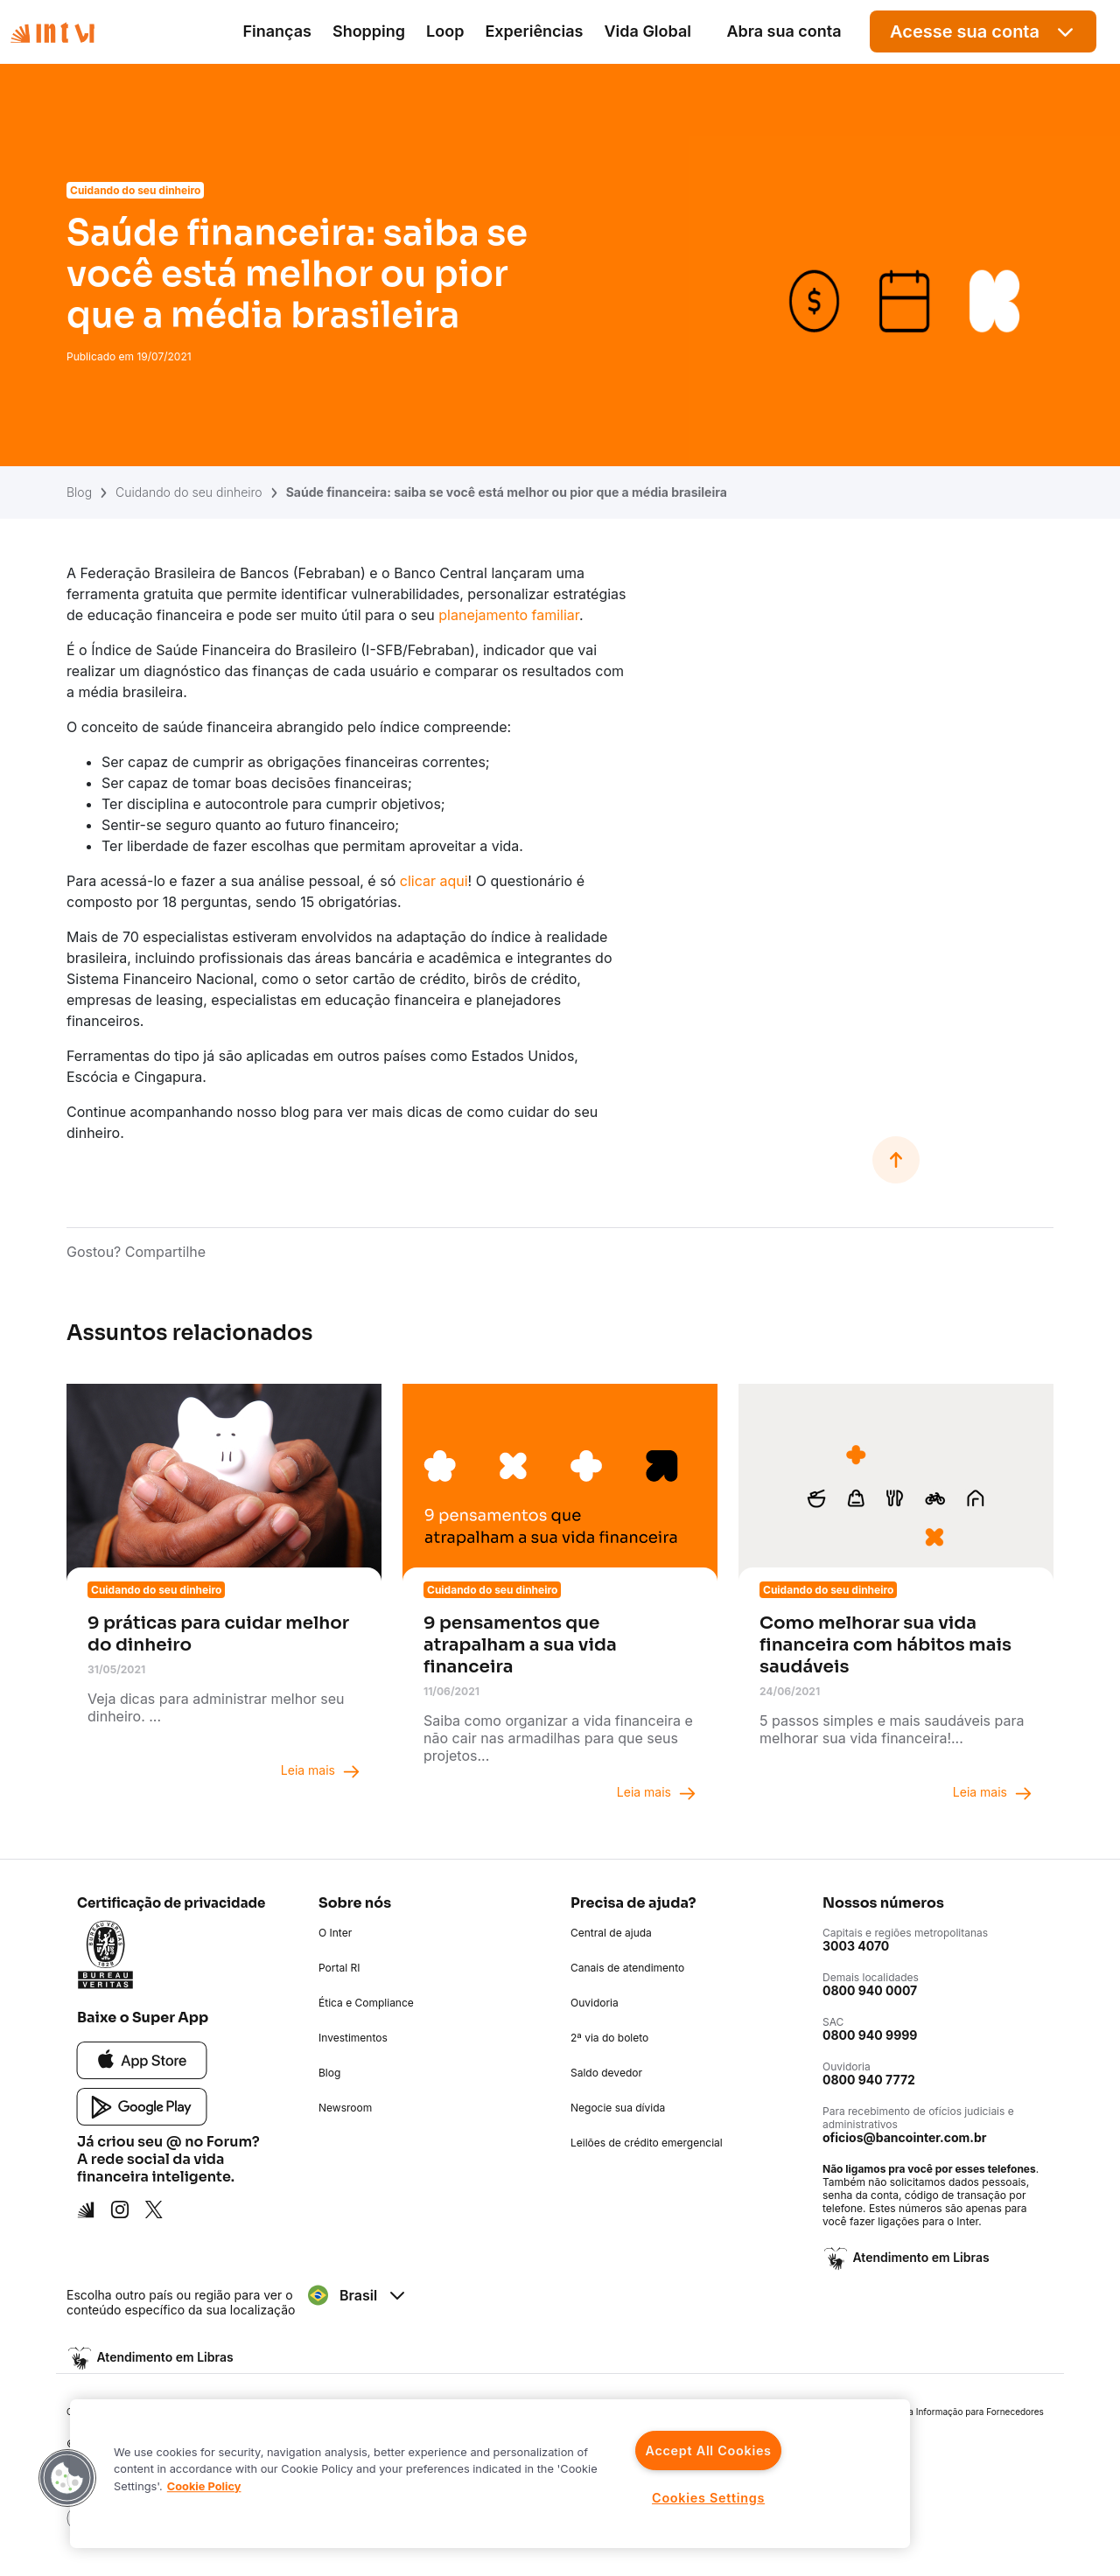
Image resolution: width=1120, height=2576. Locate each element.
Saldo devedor (606, 2072)
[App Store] (142, 2058)
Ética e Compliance (366, 2002)
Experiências (534, 31)
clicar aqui (434, 881)
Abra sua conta (783, 31)
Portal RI (339, 1967)
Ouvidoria (594, 2002)
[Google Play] (142, 2105)
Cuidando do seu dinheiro (189, 492)
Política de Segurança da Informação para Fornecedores (926, 2411)
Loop (445, 31)
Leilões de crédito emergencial (646, 2142)
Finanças (277, 31)
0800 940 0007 (869, 1990)
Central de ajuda (611, 1932)
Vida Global (647, 31)
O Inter (335, 1932)
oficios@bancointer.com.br (904, 2137)
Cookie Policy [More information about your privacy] (204, 2486)
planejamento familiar (508, 615)
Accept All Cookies (708, 2450)
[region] (490, 2473)
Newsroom (345, 2107)
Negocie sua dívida (617, 2107)
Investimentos (353, 2037)
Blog (79, 492)
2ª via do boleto (609, 2037)
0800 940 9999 (869, 2035)
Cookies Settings (708, 2497)
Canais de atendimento (627, 1967)
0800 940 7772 (868, 2079)
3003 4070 (855, 1945)
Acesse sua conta (983, 32)
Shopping (368, 31)
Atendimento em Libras (920, 2257)
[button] (67, 2478)
